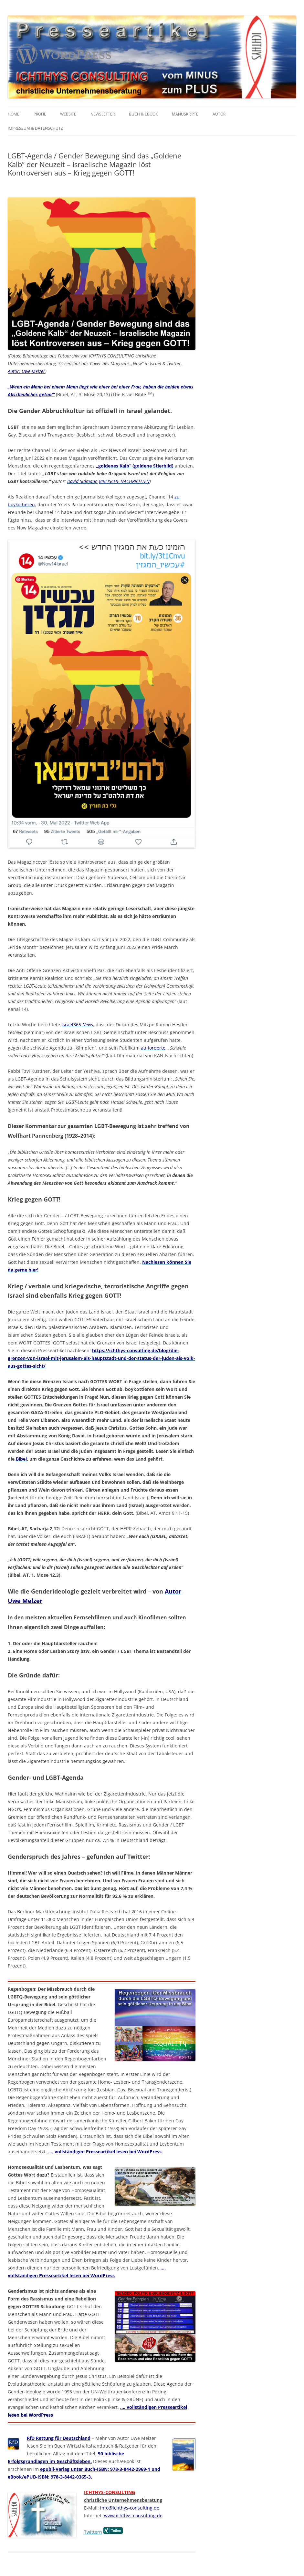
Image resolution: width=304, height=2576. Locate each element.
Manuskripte (185, 114)
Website (68, 114)
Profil (40, 114)
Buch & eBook (143, 114)
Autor (219, 114)
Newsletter (102, 114)
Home (13, 114)
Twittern (93, 2532)
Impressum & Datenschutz (35, 128)
